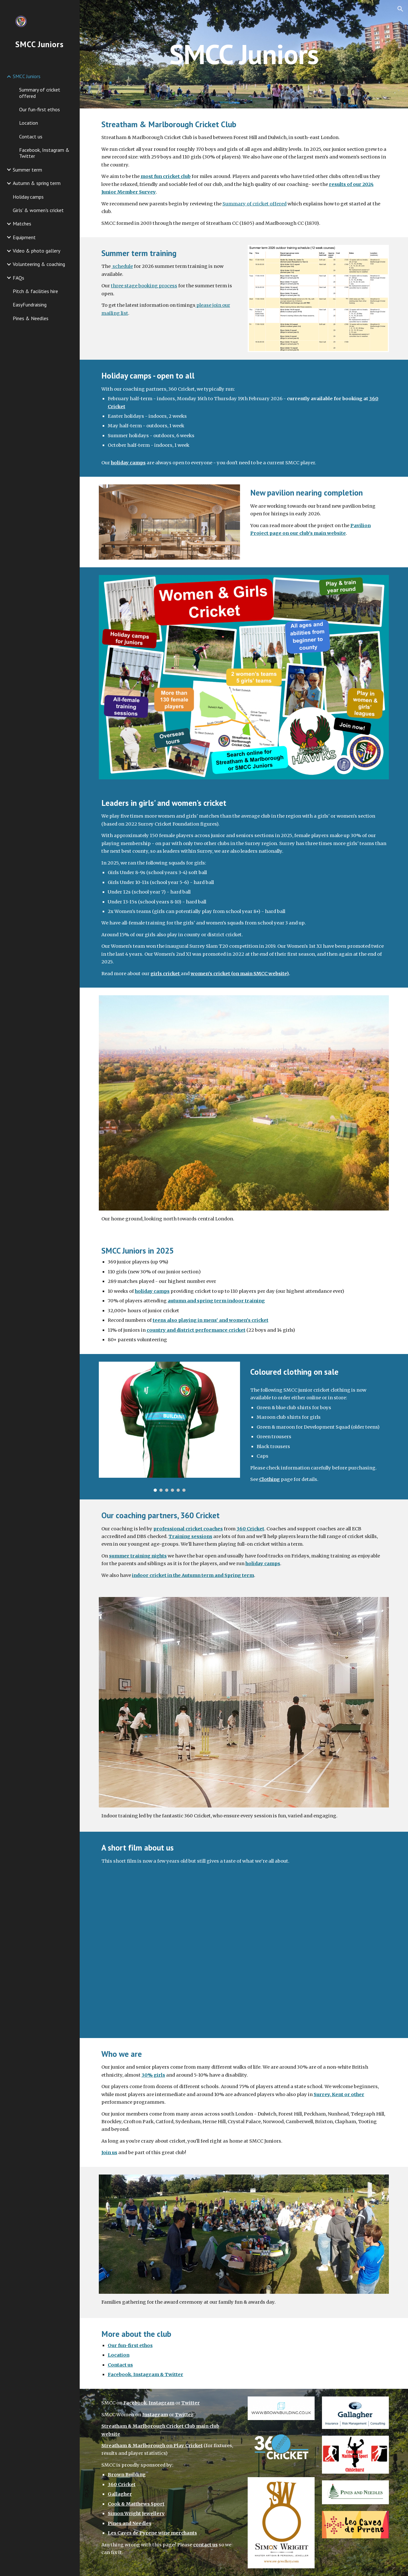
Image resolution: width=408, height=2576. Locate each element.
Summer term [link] (27, 169)
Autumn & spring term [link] (37, 183)
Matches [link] (22, 223)
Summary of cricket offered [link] (39, 92)
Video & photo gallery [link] (36, 250)
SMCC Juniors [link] (26, 76)
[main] (244, 54)
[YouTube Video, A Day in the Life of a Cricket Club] (244, 1956)
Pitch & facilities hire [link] (35, 291)
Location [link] (28, 123)
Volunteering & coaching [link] (39, 264)
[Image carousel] (169, 1427)
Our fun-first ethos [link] (39, 109)
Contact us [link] (30, 136)
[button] (400, 9)
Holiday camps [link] (28, 197)
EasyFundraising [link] (30, 304)
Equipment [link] (24, 237)
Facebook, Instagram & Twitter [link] (44, 153)
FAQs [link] (18, 278)
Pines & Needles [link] (30, 318)
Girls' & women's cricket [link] (38, 210)
